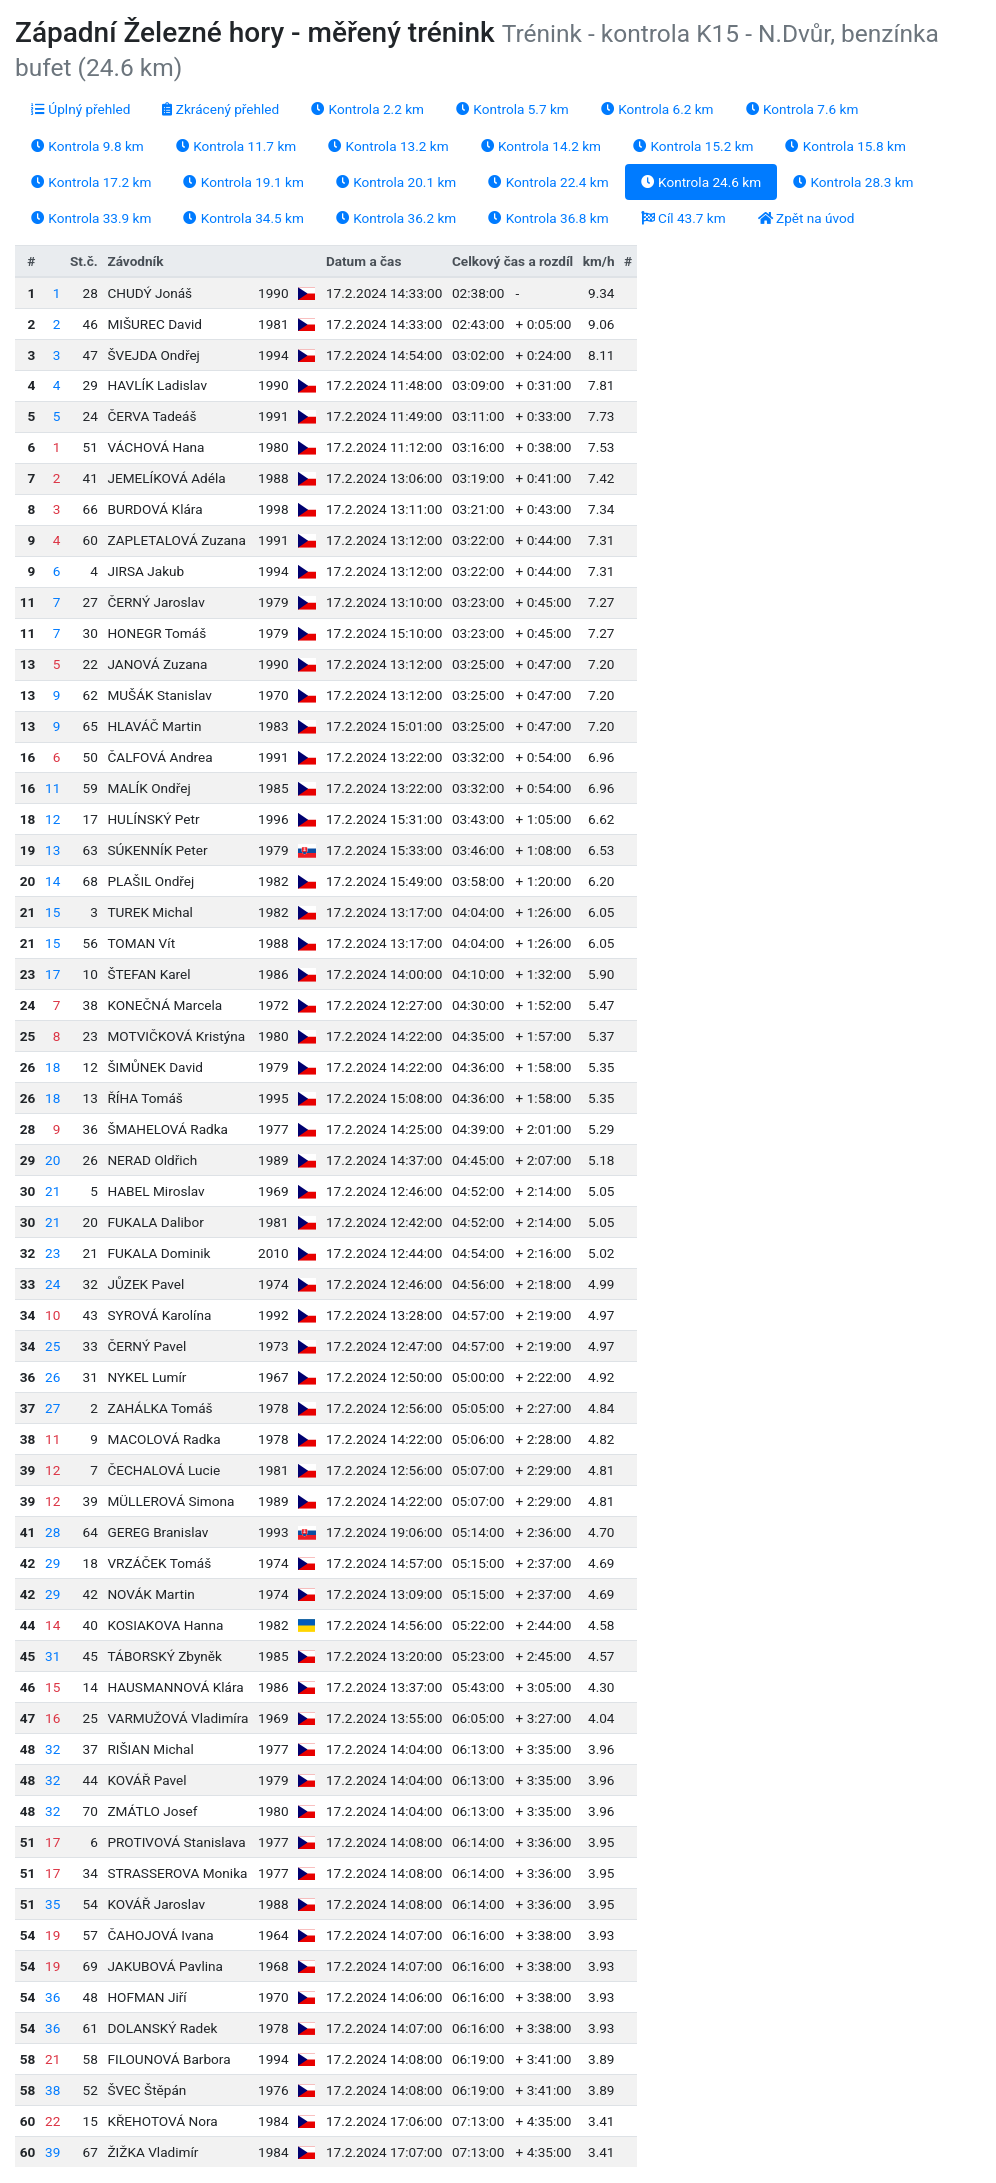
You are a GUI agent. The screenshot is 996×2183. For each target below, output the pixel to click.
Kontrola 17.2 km (91, 182)
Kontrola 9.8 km (87, 146)
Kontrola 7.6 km (802, 109)
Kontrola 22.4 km (548, 182)
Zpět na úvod (806, 218)
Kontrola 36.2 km (396, 218)
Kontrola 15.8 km (845, 146)
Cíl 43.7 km (683, 218)
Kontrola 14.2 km (541, 146)
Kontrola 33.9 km (91, 218)
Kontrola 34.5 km (243, 218)
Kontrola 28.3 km (853, 182)
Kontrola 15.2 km (693, 146)
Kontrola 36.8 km (548, 218)
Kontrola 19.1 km (243, 182)
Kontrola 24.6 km (701, 182)
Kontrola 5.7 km (512, 109)
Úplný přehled (80, 109)
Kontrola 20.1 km (396, 182)
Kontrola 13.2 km (388, 146)
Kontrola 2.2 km (367, 109)
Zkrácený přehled (220, 109)
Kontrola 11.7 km (236, 146)
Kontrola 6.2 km (657, 109)
